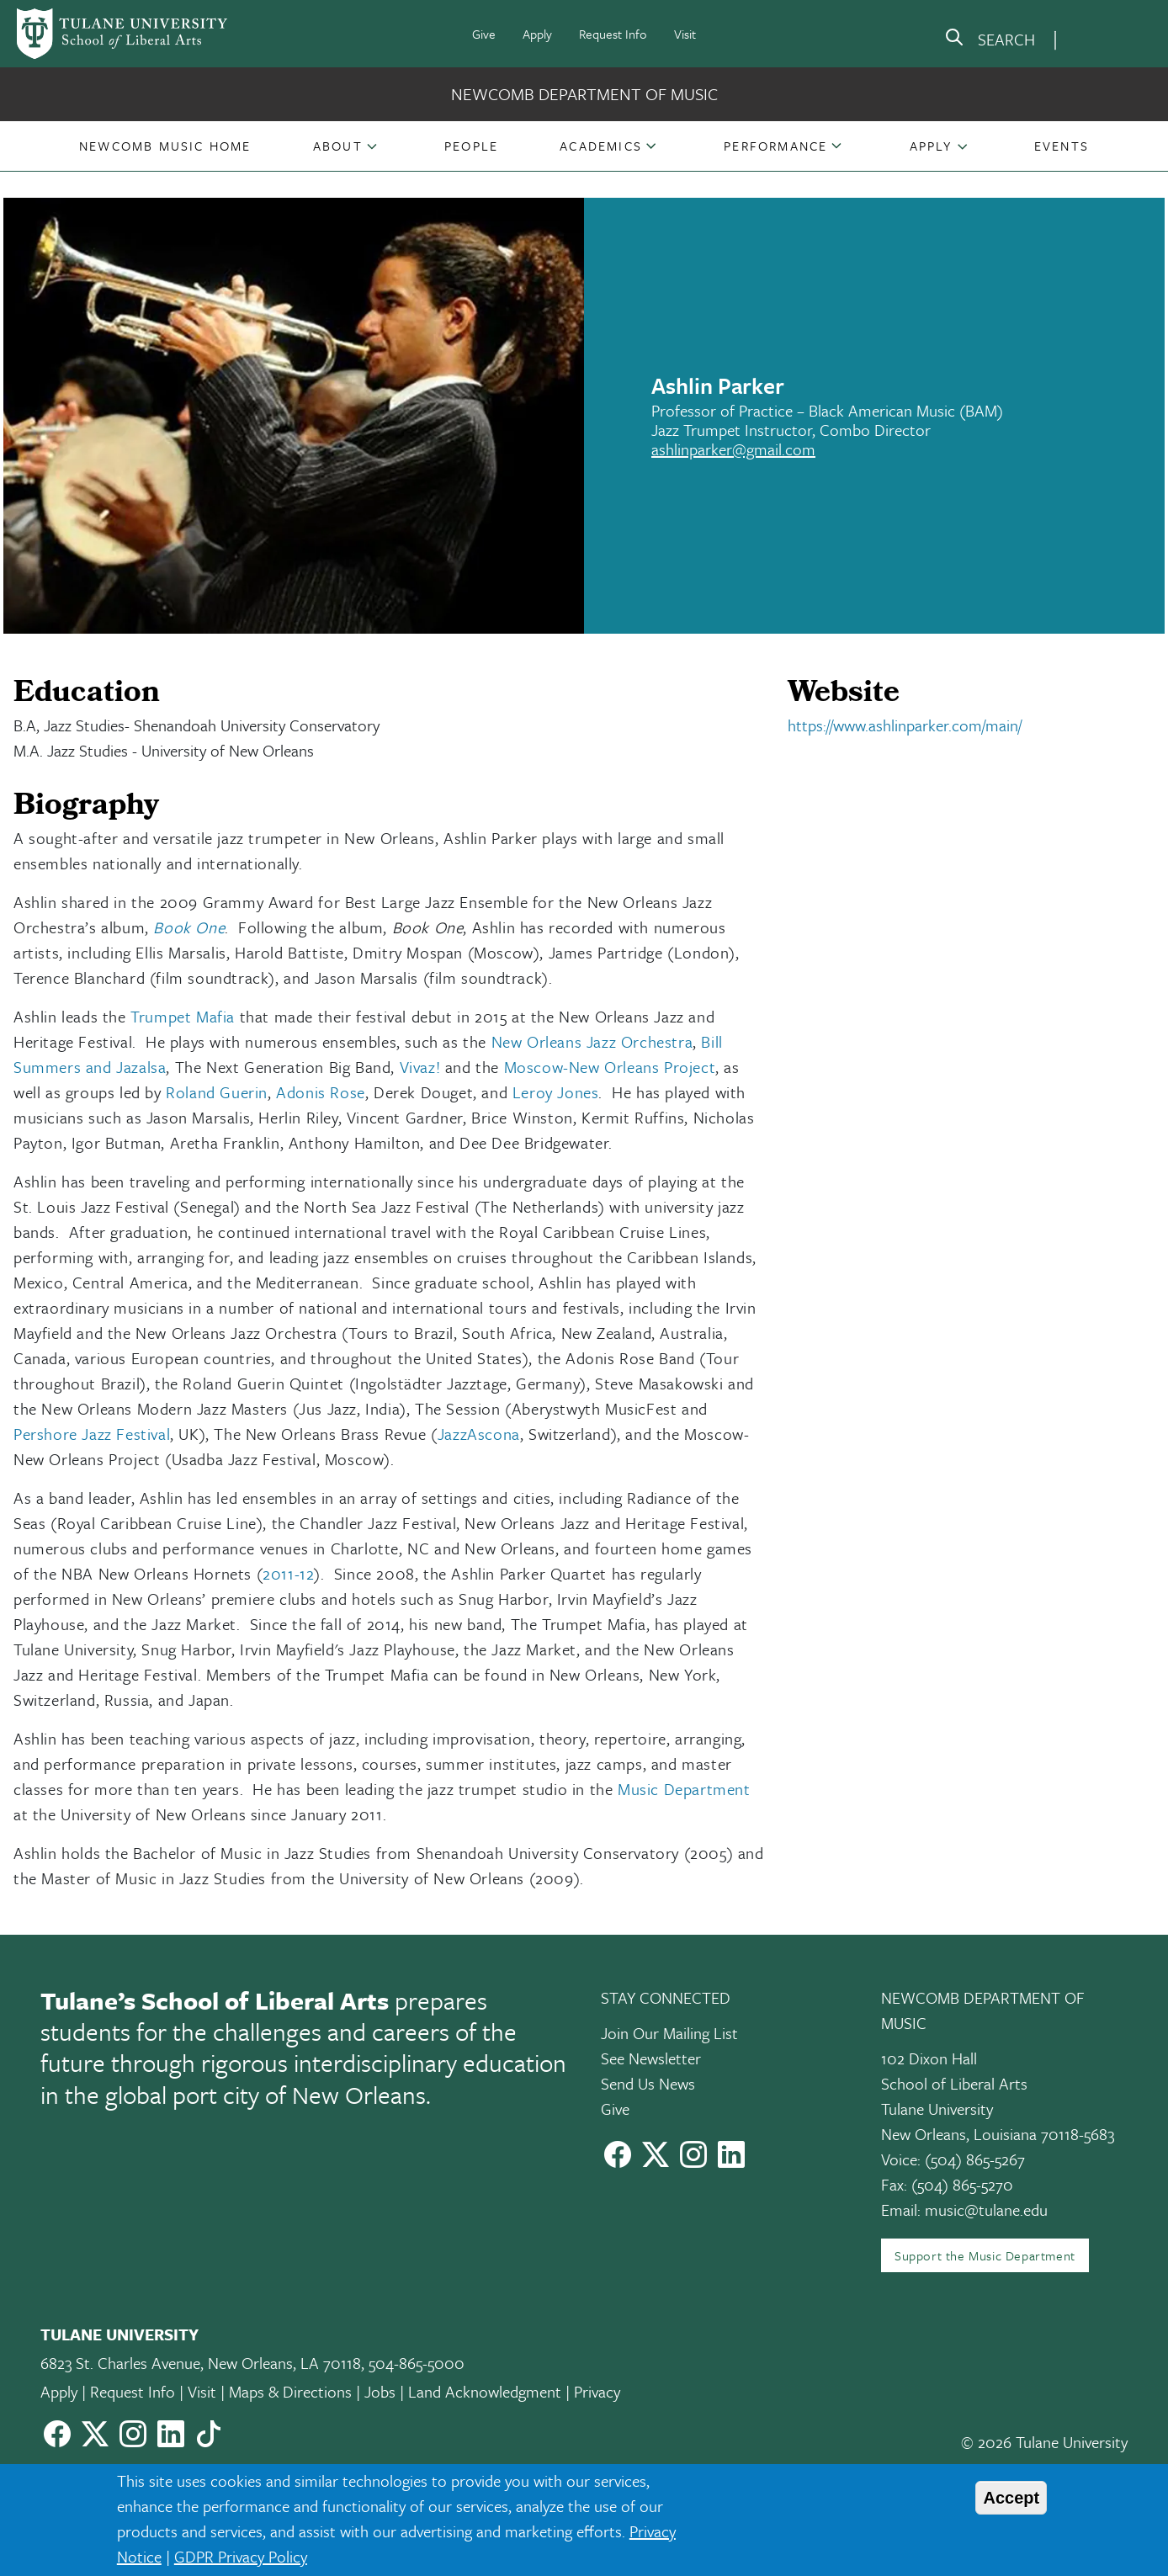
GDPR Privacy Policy (240, 2556)
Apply (537, 33)
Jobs (380, 2391)
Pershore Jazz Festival (91, 1433)
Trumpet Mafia (182, 1016)
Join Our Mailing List (669, 2032)
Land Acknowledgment (484, 2391)
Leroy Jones (555, 1092)
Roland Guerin (217, 1092)
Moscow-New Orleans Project (610, 1066)
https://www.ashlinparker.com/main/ (905, 725)
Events (1061, 145)
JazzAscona (479, 1433)
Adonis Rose (320, 1092)
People (471, 145)
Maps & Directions (290, 2391)
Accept (1011, 2497)
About (338, 145)
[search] (989, 40)
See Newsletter (651, 2058)
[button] (165, 146)
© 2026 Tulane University (1044, 2441)
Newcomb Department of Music (584, 94)
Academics (601, 145)
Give (484, 33)
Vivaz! (420, 1066)
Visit (685, 33)
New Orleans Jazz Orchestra (592, 1041)
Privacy (597, 2391)
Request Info (613, 33)
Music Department (684, 1788)
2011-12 (288, 1573)
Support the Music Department (985, 2255)
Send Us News (648, 2083)
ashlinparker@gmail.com (733, 449)
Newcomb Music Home (165, 145)
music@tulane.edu (986, 2209)
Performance (775, 145)
